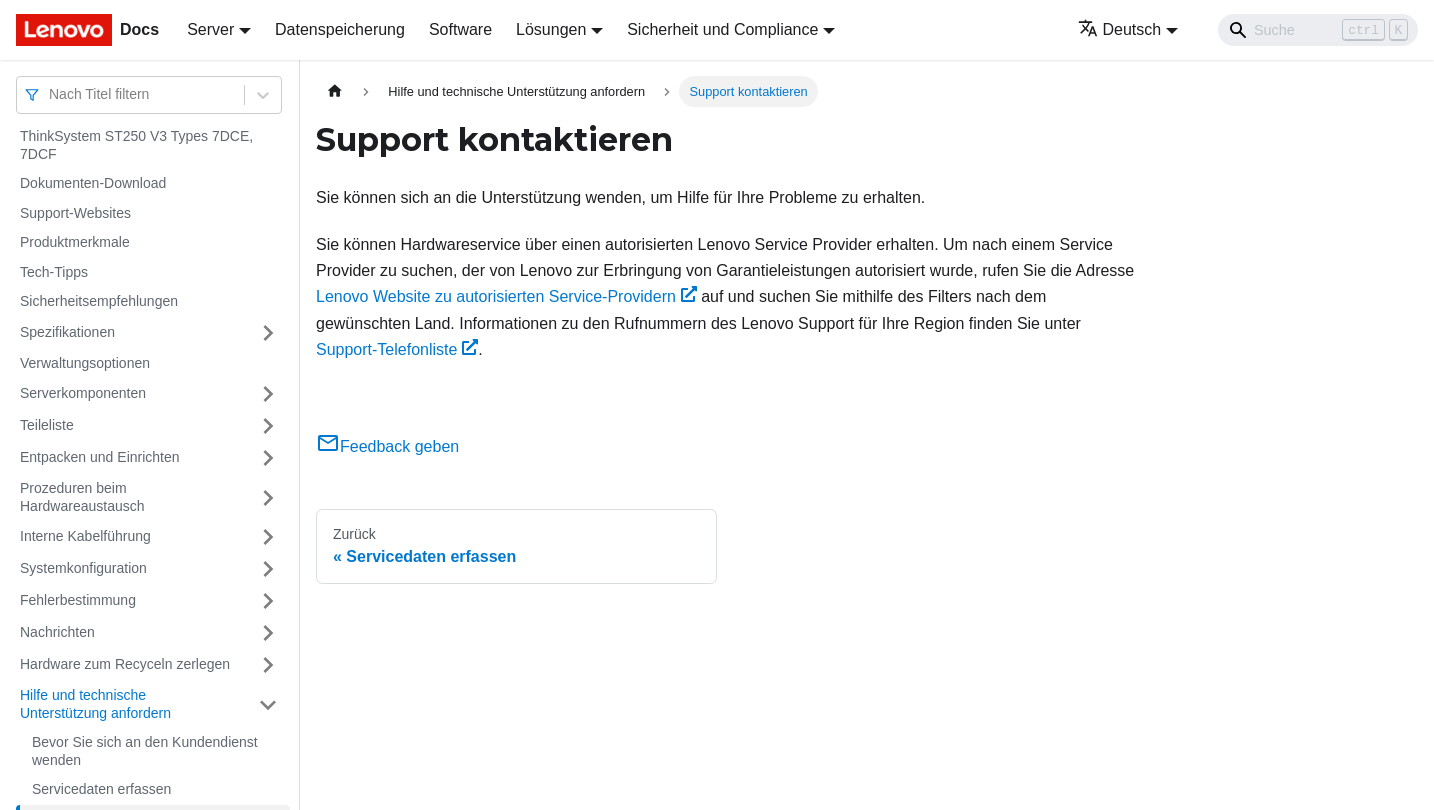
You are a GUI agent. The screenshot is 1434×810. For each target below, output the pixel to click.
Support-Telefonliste (397, 349)
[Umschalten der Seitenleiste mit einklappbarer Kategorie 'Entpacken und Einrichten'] (268, 458)
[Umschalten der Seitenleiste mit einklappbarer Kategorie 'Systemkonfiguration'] (268, 569)
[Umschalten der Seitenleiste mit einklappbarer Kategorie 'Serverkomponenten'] (268, 394)
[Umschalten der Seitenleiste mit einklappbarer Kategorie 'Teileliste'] (268, 426)
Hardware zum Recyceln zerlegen (125, 664)
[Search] (1318, 30)
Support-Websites (75, 213)
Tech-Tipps (54, 272)
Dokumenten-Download (93, 183)
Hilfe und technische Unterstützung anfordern (95, 704)
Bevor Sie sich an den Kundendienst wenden (145, 751)
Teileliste (47, 425)
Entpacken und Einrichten (100, 457)
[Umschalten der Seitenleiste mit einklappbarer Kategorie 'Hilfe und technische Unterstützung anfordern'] (268, 704)
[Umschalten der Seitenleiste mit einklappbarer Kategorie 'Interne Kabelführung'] (268, 537)
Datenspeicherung (340, 29)
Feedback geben (387, 446)
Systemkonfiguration (83, 568)
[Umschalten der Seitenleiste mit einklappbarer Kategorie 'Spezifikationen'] (268, 333)
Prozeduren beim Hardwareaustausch (82, 497)
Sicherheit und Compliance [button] (722, 29)
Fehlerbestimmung (78, 600)
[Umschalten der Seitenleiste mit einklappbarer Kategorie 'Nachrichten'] (268, 633)
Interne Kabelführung (85, 536)
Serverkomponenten (83, 393)
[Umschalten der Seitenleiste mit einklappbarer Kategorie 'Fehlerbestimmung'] (268, 601)
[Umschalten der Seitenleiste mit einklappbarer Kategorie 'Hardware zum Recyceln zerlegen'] (268, 665)
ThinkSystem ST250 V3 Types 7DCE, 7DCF (136, 145)
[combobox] (51, 94)
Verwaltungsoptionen (85, 363)
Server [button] (210, 29)
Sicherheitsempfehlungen (99, 301)
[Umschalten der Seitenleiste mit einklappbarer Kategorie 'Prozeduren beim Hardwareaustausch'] (268, 497)
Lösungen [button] (551, 29)
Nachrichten (57, 632)
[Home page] (335, 91)
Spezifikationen (67, 332)
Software (460, 29)
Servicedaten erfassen (101, 789)
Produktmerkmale (75, 242)
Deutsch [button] (1120, 29)
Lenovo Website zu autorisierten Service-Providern (506, 296)
